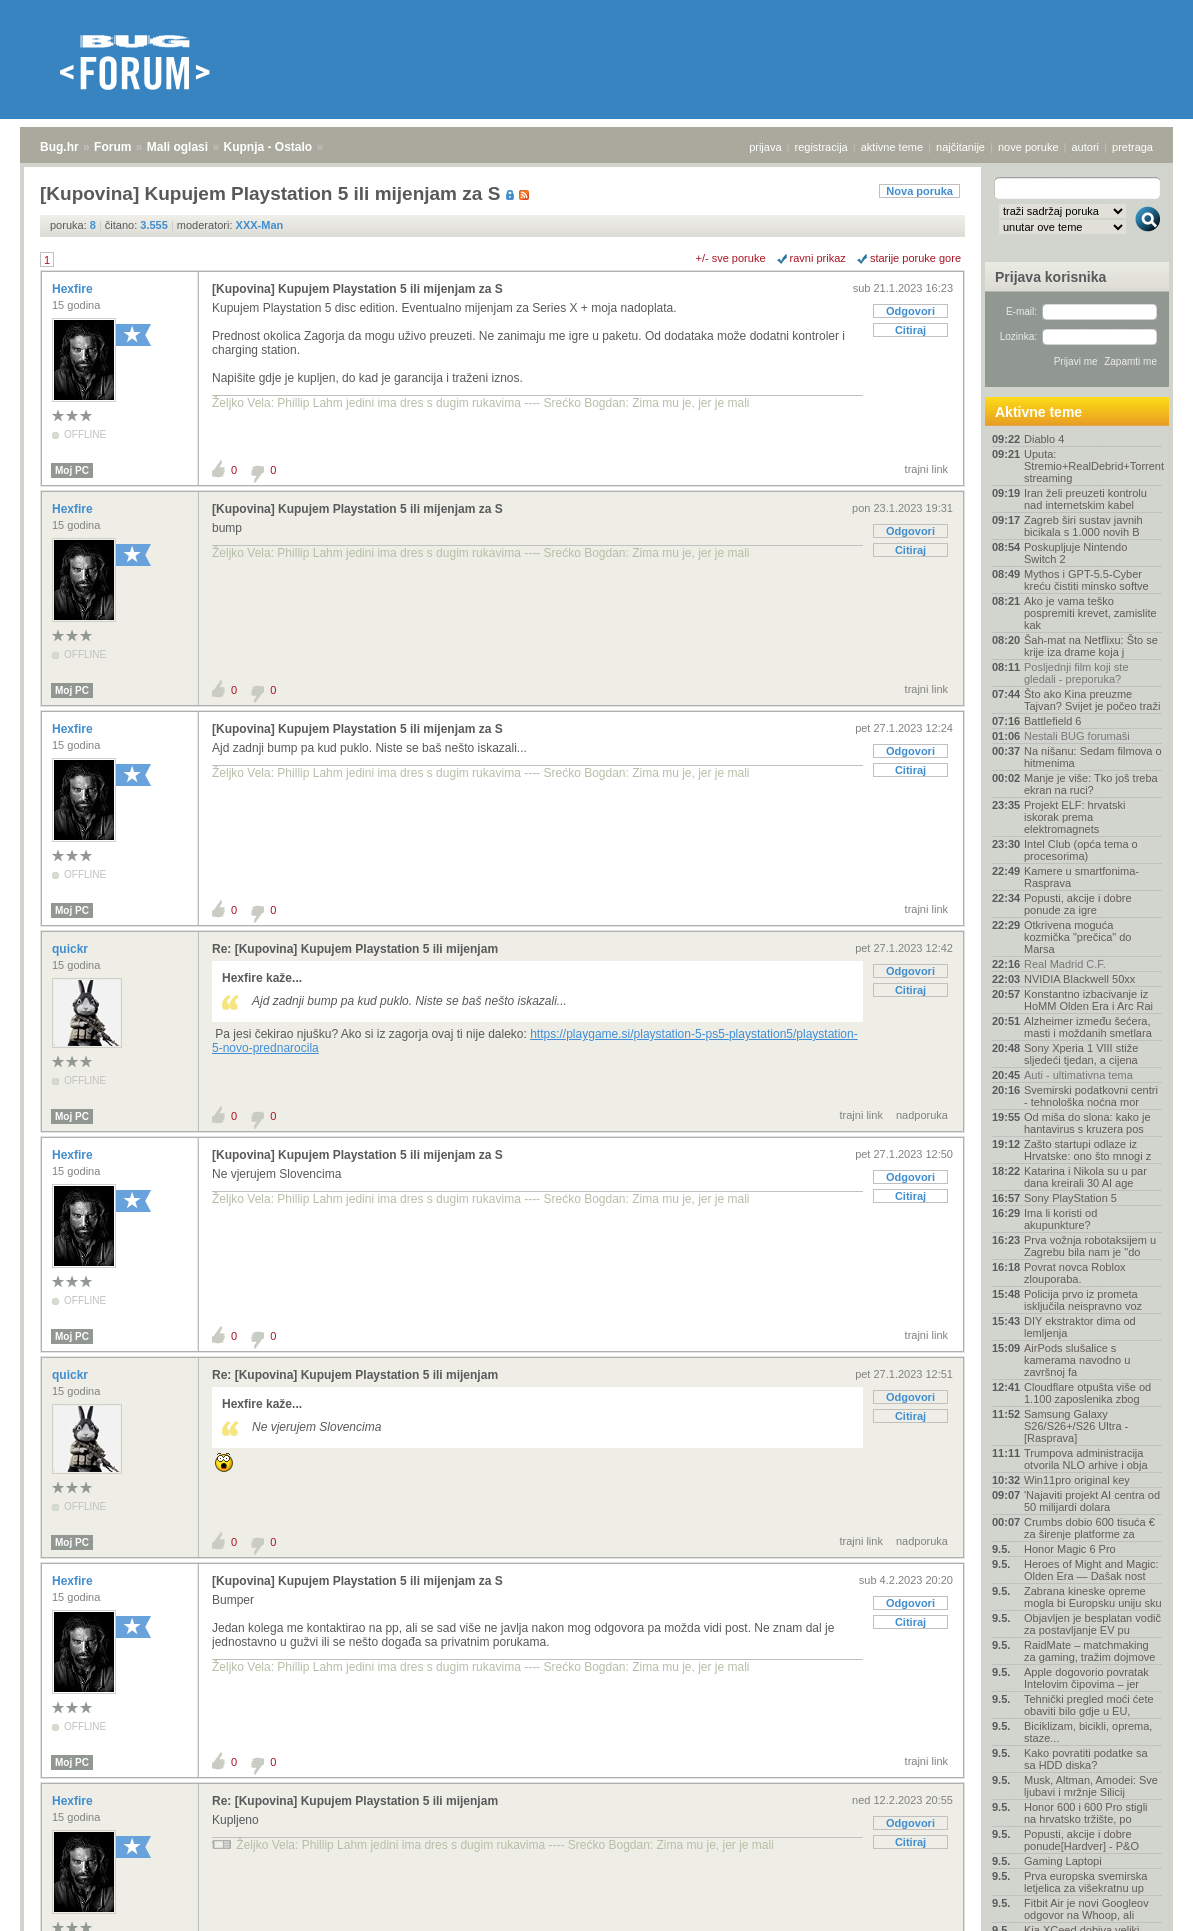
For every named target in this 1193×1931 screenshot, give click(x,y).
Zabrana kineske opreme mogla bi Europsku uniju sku (1093, 1597)
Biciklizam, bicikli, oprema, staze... (1088, 1732)
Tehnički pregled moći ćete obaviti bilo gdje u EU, (1089, 1705)
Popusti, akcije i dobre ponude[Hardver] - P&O (1081, 1840)
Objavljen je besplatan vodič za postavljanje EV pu (1092, 1624)
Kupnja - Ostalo (268, 147)
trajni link (926, 469)
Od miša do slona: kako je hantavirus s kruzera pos (1087, 1123)
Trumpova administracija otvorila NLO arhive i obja (1086, 1459)
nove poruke (1028, 147)
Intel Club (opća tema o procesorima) (1081, 850)
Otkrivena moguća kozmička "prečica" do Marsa (1077, 937)
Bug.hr (59, 147)
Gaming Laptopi (1063, 1861)
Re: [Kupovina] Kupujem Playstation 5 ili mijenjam (355, 949)
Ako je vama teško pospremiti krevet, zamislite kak (1090, 613)
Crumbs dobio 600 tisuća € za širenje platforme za (1089, 1528)
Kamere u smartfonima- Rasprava (1081, 877)
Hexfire (74, 289)
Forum (112, 147)
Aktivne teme (1038, 412)
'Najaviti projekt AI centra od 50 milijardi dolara (1092, 1501)
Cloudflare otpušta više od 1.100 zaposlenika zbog (1087, 1393)
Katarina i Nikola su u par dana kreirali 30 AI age (1085, 1177)
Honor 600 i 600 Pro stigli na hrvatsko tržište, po (1086, 1813)
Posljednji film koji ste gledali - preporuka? (1076, 673)
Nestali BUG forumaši (1077, 736)
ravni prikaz (818, 258)
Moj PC (72, 470)
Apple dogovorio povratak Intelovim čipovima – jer (1086, 1678)
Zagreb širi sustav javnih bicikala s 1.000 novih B (1083, 526)
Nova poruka (919, 191)
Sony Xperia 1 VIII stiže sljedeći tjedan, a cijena (1081, 1054)
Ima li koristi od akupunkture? (1060, 1219)
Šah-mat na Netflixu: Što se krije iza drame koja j (1091, 646)
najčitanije (960, 147)
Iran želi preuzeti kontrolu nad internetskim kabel (1085, 499)
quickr (71, 949)
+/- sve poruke (731, 258)
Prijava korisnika (1050, 277)
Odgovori (910, 311)
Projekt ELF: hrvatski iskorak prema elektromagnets (1074, 817)
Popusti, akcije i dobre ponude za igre (1078, 904)
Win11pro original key (1077, 1480)
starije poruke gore (915, 258)
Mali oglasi (177, 147)
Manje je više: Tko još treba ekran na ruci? (1091, 784)
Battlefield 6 (1052, 721)
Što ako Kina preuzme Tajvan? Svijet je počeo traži (1092, 700)
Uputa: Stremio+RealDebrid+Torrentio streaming (1093, 466)
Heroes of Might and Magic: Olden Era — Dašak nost (1091, 1570)
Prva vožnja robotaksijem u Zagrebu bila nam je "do (1090, 1246)
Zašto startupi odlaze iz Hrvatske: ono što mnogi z (1087, 1150)
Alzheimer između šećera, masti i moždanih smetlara (1088, 1027)
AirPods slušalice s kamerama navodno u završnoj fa (1077, 1360)
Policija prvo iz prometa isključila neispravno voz (1083, 1300)
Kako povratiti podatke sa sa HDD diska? (1086, 1759)
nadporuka (922, 1115)
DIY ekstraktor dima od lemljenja (1080, 1327)
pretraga (1132, 147)
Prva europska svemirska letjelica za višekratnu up (1086, 1882)
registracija (821, 147)
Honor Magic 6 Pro (1070, 1549)
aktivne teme (892, 147)
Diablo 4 (1044, 439)
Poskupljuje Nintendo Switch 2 (1075, 553)
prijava (765, 147)
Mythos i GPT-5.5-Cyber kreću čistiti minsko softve (1086, 580)
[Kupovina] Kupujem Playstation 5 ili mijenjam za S (357, 289)
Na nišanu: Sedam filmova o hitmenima (1093, 757)
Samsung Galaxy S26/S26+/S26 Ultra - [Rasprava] (1076, 1426)
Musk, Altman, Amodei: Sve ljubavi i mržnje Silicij (1091, 1786)
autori (1086, 147)
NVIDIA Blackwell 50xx (1079, 979)
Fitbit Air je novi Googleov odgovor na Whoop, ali (1086, 1909)
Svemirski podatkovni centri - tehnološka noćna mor (1091, 1096)
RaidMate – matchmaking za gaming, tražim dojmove (1089, 1651)
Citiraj (910, 330)
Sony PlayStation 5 (1070, 1198)
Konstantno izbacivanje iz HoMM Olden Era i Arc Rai (1088, 1000)
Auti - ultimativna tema (1078, 1075)
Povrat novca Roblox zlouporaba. (1075, 1273)
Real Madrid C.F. (1065, 964)
